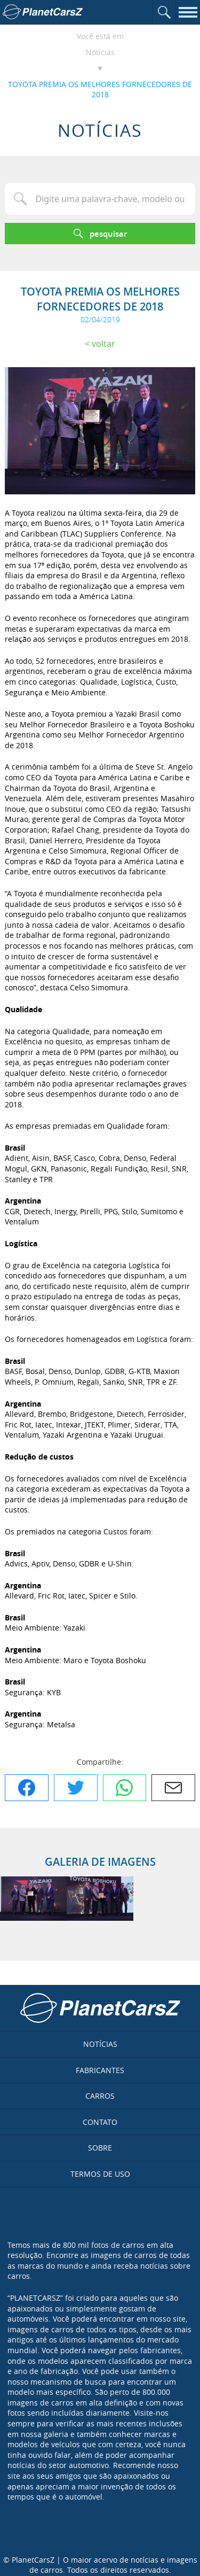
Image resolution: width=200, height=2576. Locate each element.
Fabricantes (100, 2070)
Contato (100, 2122)
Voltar (103, 344)
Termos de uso (100, 2174)
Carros (100, 2096)
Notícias (100, 52)
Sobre (100, 2148)
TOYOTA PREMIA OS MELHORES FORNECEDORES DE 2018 (100, 89)
